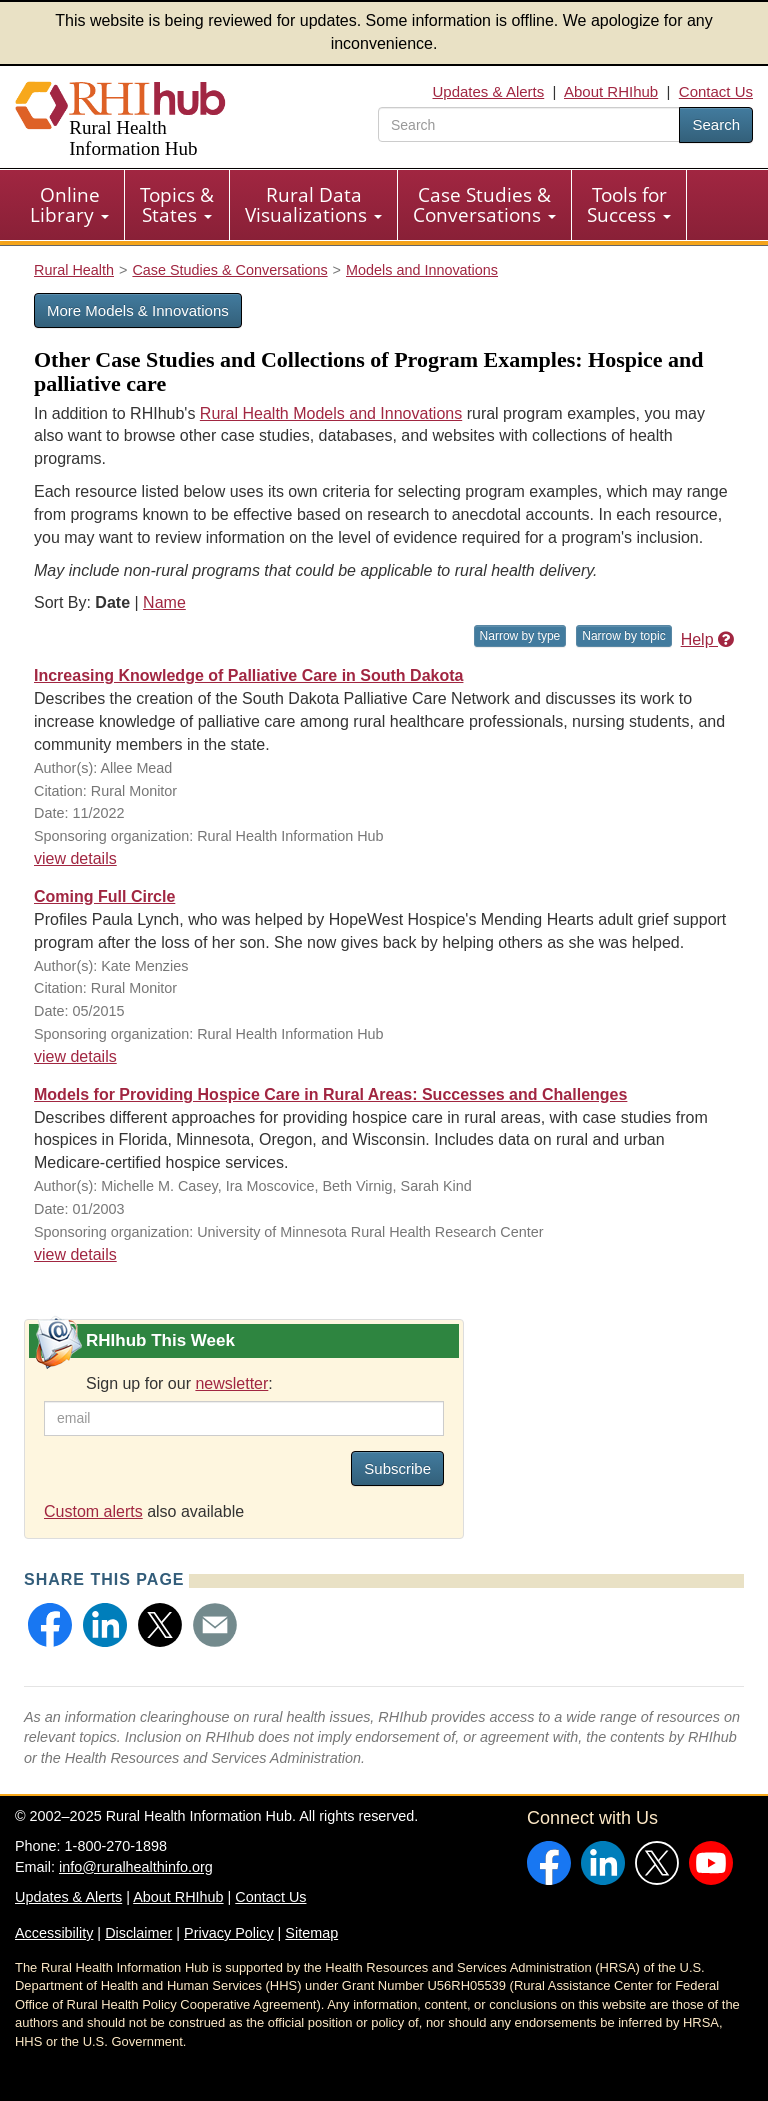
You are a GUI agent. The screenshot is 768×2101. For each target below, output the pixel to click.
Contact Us (716, 91)
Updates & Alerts (489, 91)
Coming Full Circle (104, 896)
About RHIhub (611, 91)
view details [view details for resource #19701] (75, 858)
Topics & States (177, 205)
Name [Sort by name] (164, 602)
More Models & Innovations (138, 310)
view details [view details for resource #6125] (75, 1056)
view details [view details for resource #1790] (75, 1254)
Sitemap (311, 1933)
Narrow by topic (623, 636)
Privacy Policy (229, 1933)
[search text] (529, 124)
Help (707, 639)
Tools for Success (629, 205)
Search (716, 124)
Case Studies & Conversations (484, 205)
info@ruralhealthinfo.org (136, 1867)
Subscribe (397, 1468)
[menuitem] (70, 205)
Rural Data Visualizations (313, 205)
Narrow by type (520, 636)
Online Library (69, 205)
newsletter (231, 1383)
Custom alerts (93, 1511)
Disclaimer (138, 1933)
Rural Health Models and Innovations (331, 413)
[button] (50, 1625)
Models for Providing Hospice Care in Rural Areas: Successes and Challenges (330, 1094)
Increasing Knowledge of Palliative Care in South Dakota (248, 675)
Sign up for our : (179, 1383)
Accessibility (54, 1933)
